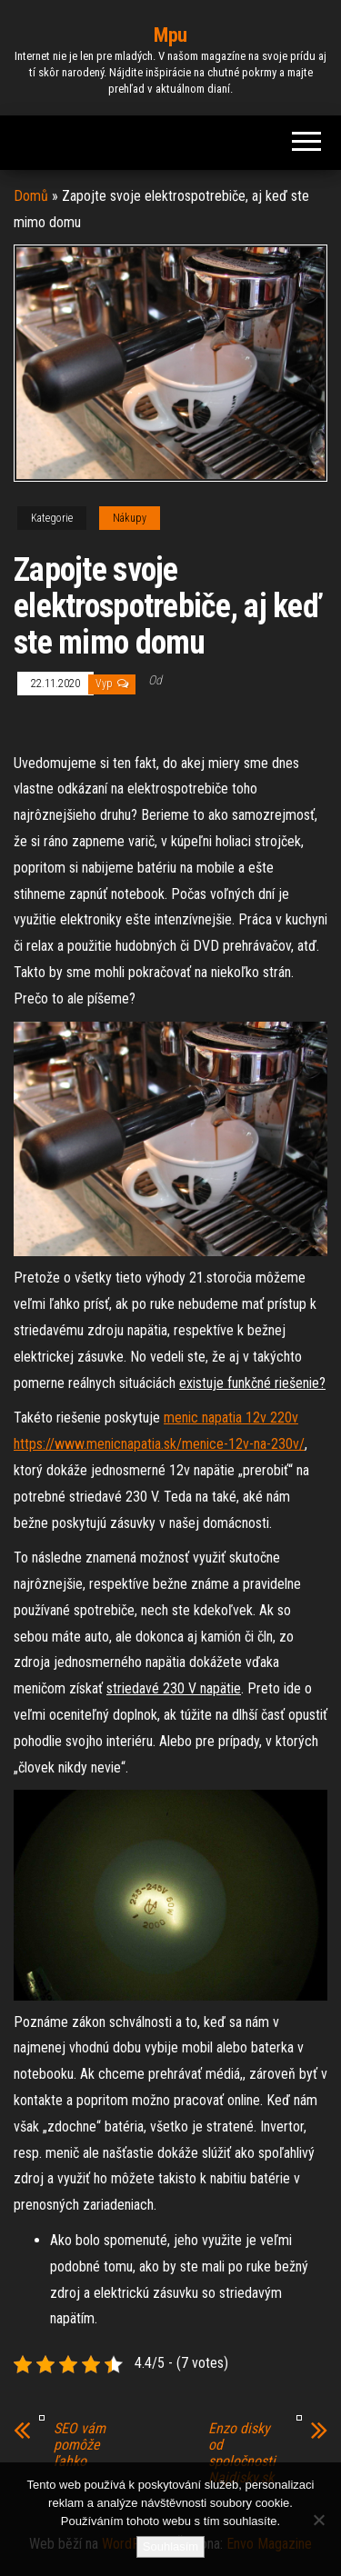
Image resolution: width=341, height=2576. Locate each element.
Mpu (170, 35)
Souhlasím (170, 2546)
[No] (318, 2520)
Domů (31, 196)
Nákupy (129, 518)
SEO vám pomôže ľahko (79, 2445)
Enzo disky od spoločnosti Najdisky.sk (242, 2453)
